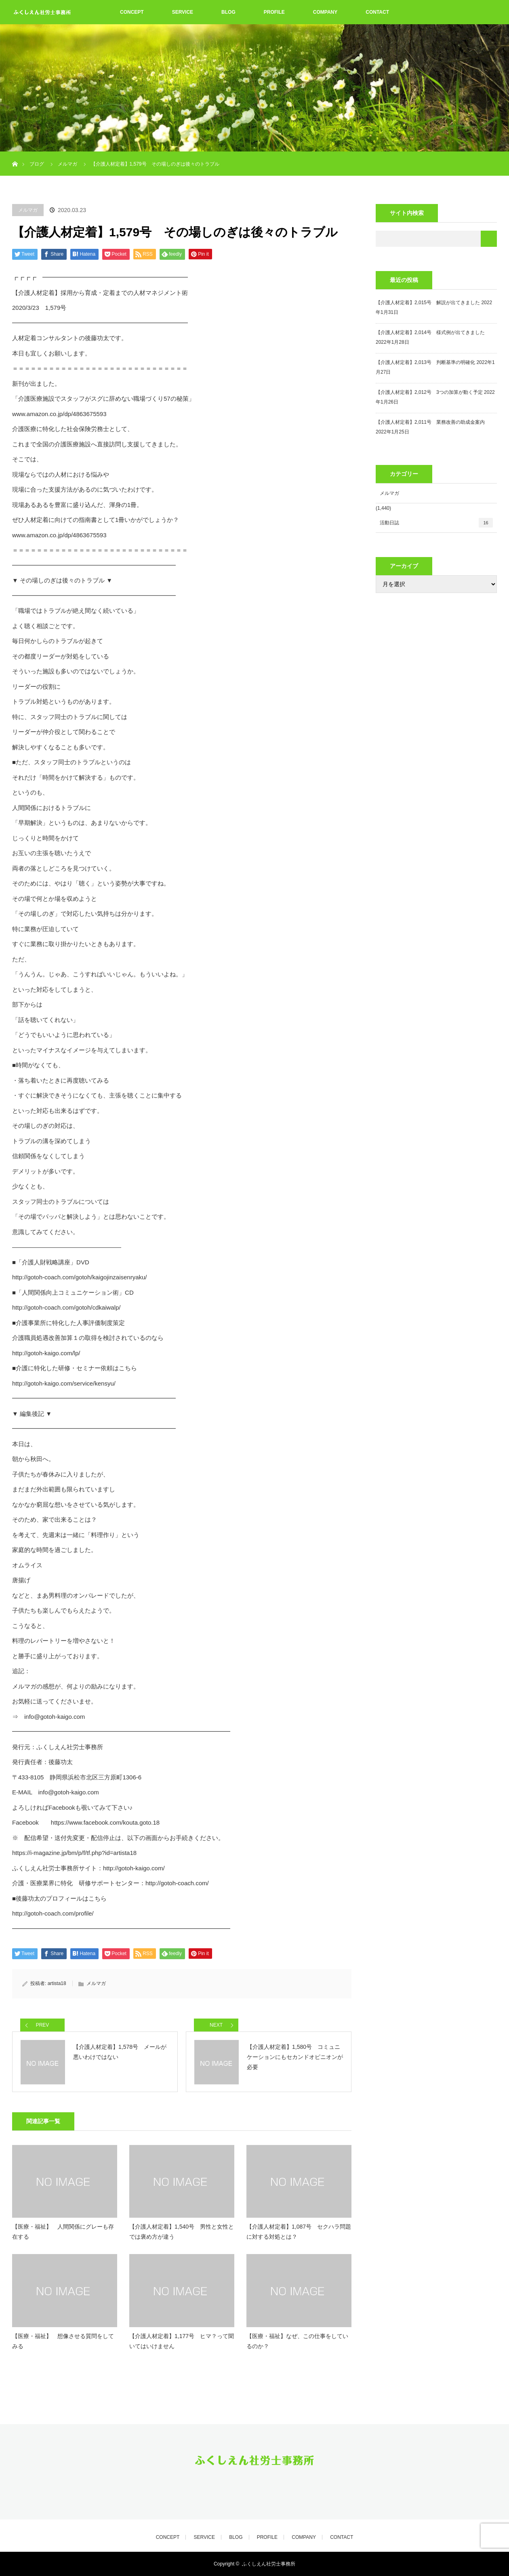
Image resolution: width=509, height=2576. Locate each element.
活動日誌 (436, 523)
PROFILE (274, 12)
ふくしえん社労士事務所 (268, 2564)
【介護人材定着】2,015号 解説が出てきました (428, 302)
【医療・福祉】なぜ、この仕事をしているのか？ (297, 2341)
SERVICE (182, 12)
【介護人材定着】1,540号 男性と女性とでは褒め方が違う (181, 2231)
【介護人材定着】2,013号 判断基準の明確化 (425, 362)
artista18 (57, 1983)
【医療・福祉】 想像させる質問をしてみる (63, 2341)
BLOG (228, 12)
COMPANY (325, 12)
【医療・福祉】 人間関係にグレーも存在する (63, 2231)
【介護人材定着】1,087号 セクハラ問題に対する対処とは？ (298, 2231)
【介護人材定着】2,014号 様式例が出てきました (430, 332)
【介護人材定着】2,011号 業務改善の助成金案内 (430, 422)
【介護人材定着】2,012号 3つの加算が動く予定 (429, 392)
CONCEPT (132, 12)
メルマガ (28, 210)
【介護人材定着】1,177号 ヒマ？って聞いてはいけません (181, 2341)
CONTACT (377, 12)
